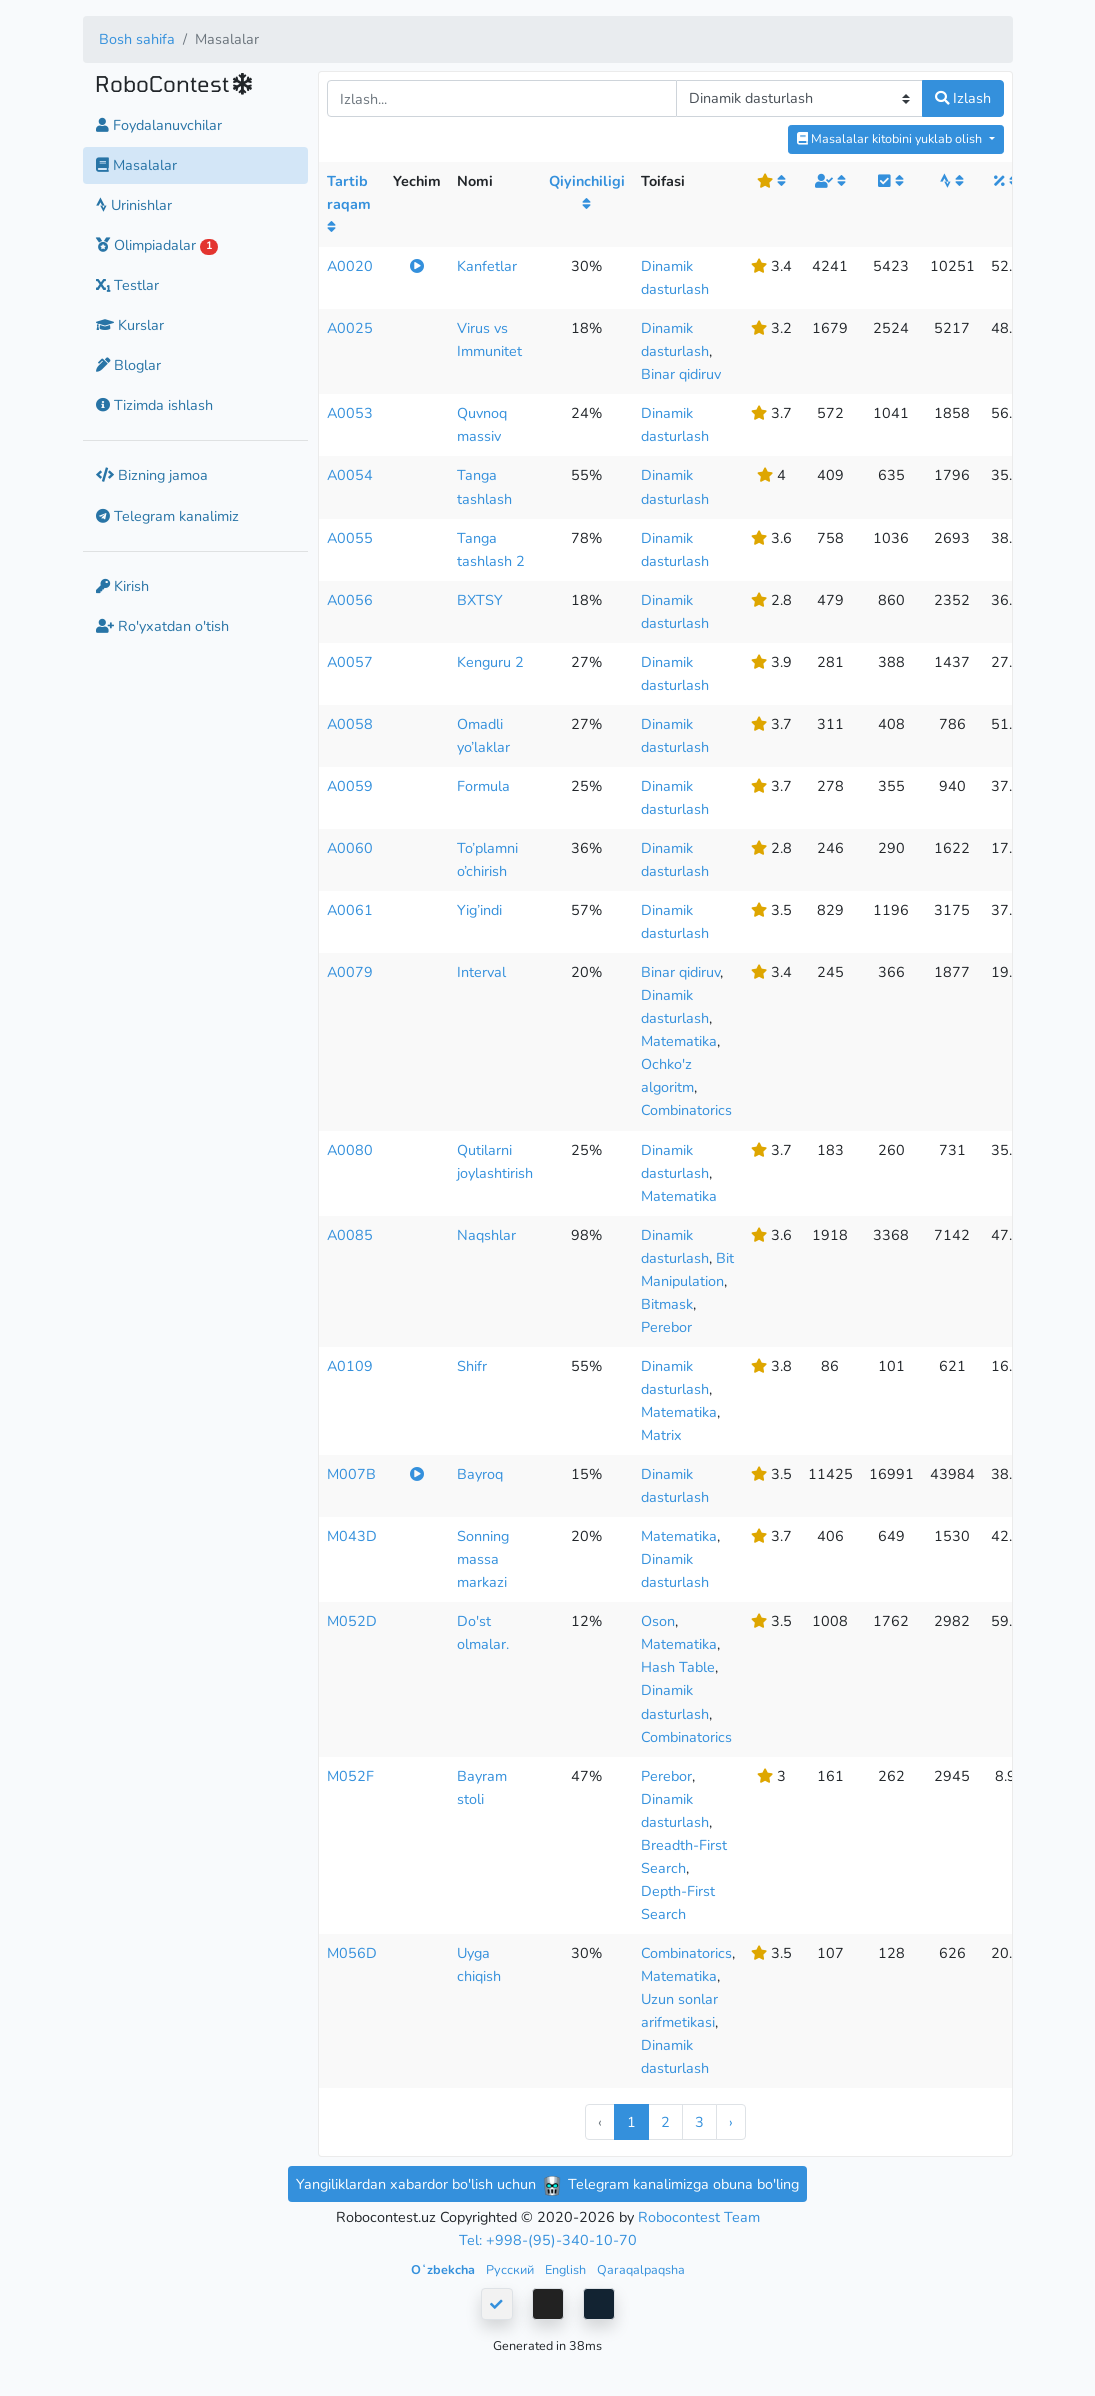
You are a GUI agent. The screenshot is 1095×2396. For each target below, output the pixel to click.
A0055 (350, 538)
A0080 (350, 1150)
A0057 (350, 662)
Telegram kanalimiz (167, 516)
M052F (350, 1776)
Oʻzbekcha (444, 2269)
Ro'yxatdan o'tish (162, 626)
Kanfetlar (487, 266)
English (567, 2269)
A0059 (350, 786)
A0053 (350, 413)
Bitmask (667, 1304)
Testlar (127, 285)
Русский (511, 2269)
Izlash (963, 98)
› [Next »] (731, 2122)
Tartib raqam (349, 203)
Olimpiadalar (157, 245)
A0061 (350, 910)
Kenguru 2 (490, 662)
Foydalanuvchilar (159, 125)
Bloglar (128, 365)
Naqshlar (486, 1235)
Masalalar (136, 165)
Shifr (472, 1366)
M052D (352, 1621)
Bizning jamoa (152, 475)
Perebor (666, 1327)
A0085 (350, 1235)
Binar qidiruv (681, 374)
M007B (351, 1474)
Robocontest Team (699, 2217)
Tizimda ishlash (154, 405)
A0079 (350, 972)
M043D (352, 1536)
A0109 (350, 1366)
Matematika (679, 1041)
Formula (483, 786)
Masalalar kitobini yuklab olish (891, 138)
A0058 (350, 724)
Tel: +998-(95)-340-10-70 (548, 2240)
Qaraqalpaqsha (641, 2269)
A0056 (350, 600)
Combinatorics (686, 1110)
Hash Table (678, 1667)
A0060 (350, 848)
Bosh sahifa (137, 39)
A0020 (350, 266)
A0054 (350, 475)
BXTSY (480, 600)
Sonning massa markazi (483, 1559)
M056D (352, 1953)
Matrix (661, 1435)
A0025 (350, 328)
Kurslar (130, 325)
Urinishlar (134, 205)
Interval (481, 972)
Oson (658, 1621)
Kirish (122, 586)
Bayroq (480, 1474)
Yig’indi (479, 910)
